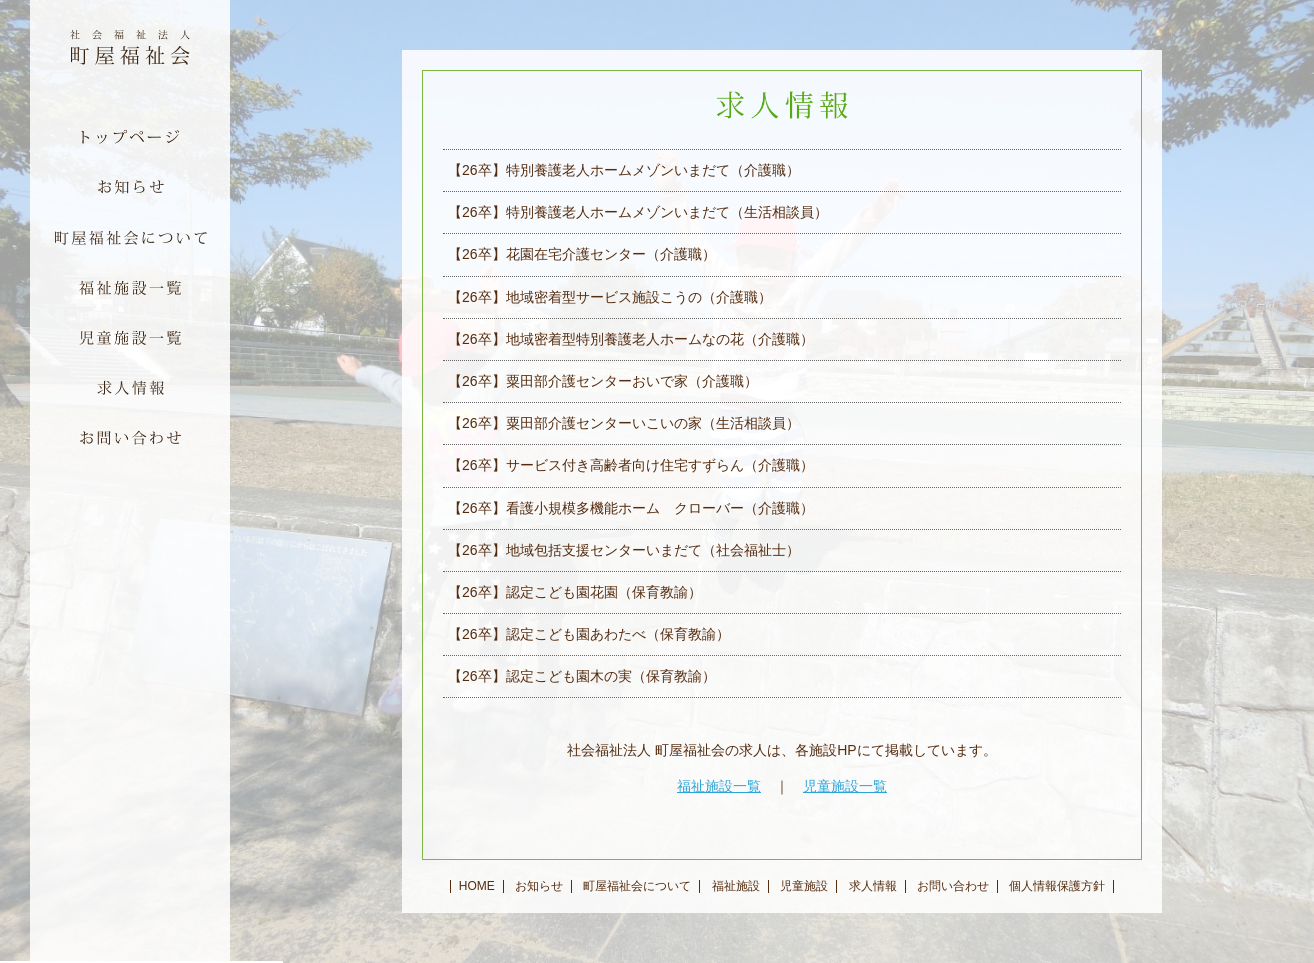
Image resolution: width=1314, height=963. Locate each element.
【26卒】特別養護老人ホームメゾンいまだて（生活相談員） (638, 212)
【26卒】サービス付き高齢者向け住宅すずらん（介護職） (631, 465)
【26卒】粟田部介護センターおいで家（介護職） (603, 381)
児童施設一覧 (845, 786)
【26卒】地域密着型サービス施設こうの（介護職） (610, 297)
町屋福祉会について (637, 886)
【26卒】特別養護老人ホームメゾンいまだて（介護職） (624, 170)
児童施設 (804, 886)
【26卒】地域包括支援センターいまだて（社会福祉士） (624, 550)
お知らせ (539, 886)
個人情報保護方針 (1057, 886)
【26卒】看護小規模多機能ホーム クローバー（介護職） (631, 508)
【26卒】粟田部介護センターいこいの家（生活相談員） (624, 423)
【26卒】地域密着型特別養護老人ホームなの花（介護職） (631, 339)
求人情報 (873, 886)
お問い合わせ (953, 886)
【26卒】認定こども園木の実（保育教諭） (582, 676)
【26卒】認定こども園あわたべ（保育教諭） (589, 634)
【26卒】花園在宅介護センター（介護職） (582, 254)
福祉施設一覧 (719, 786)
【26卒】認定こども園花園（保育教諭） (575, 592)
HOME (477, 886)
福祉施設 (736, 886)
